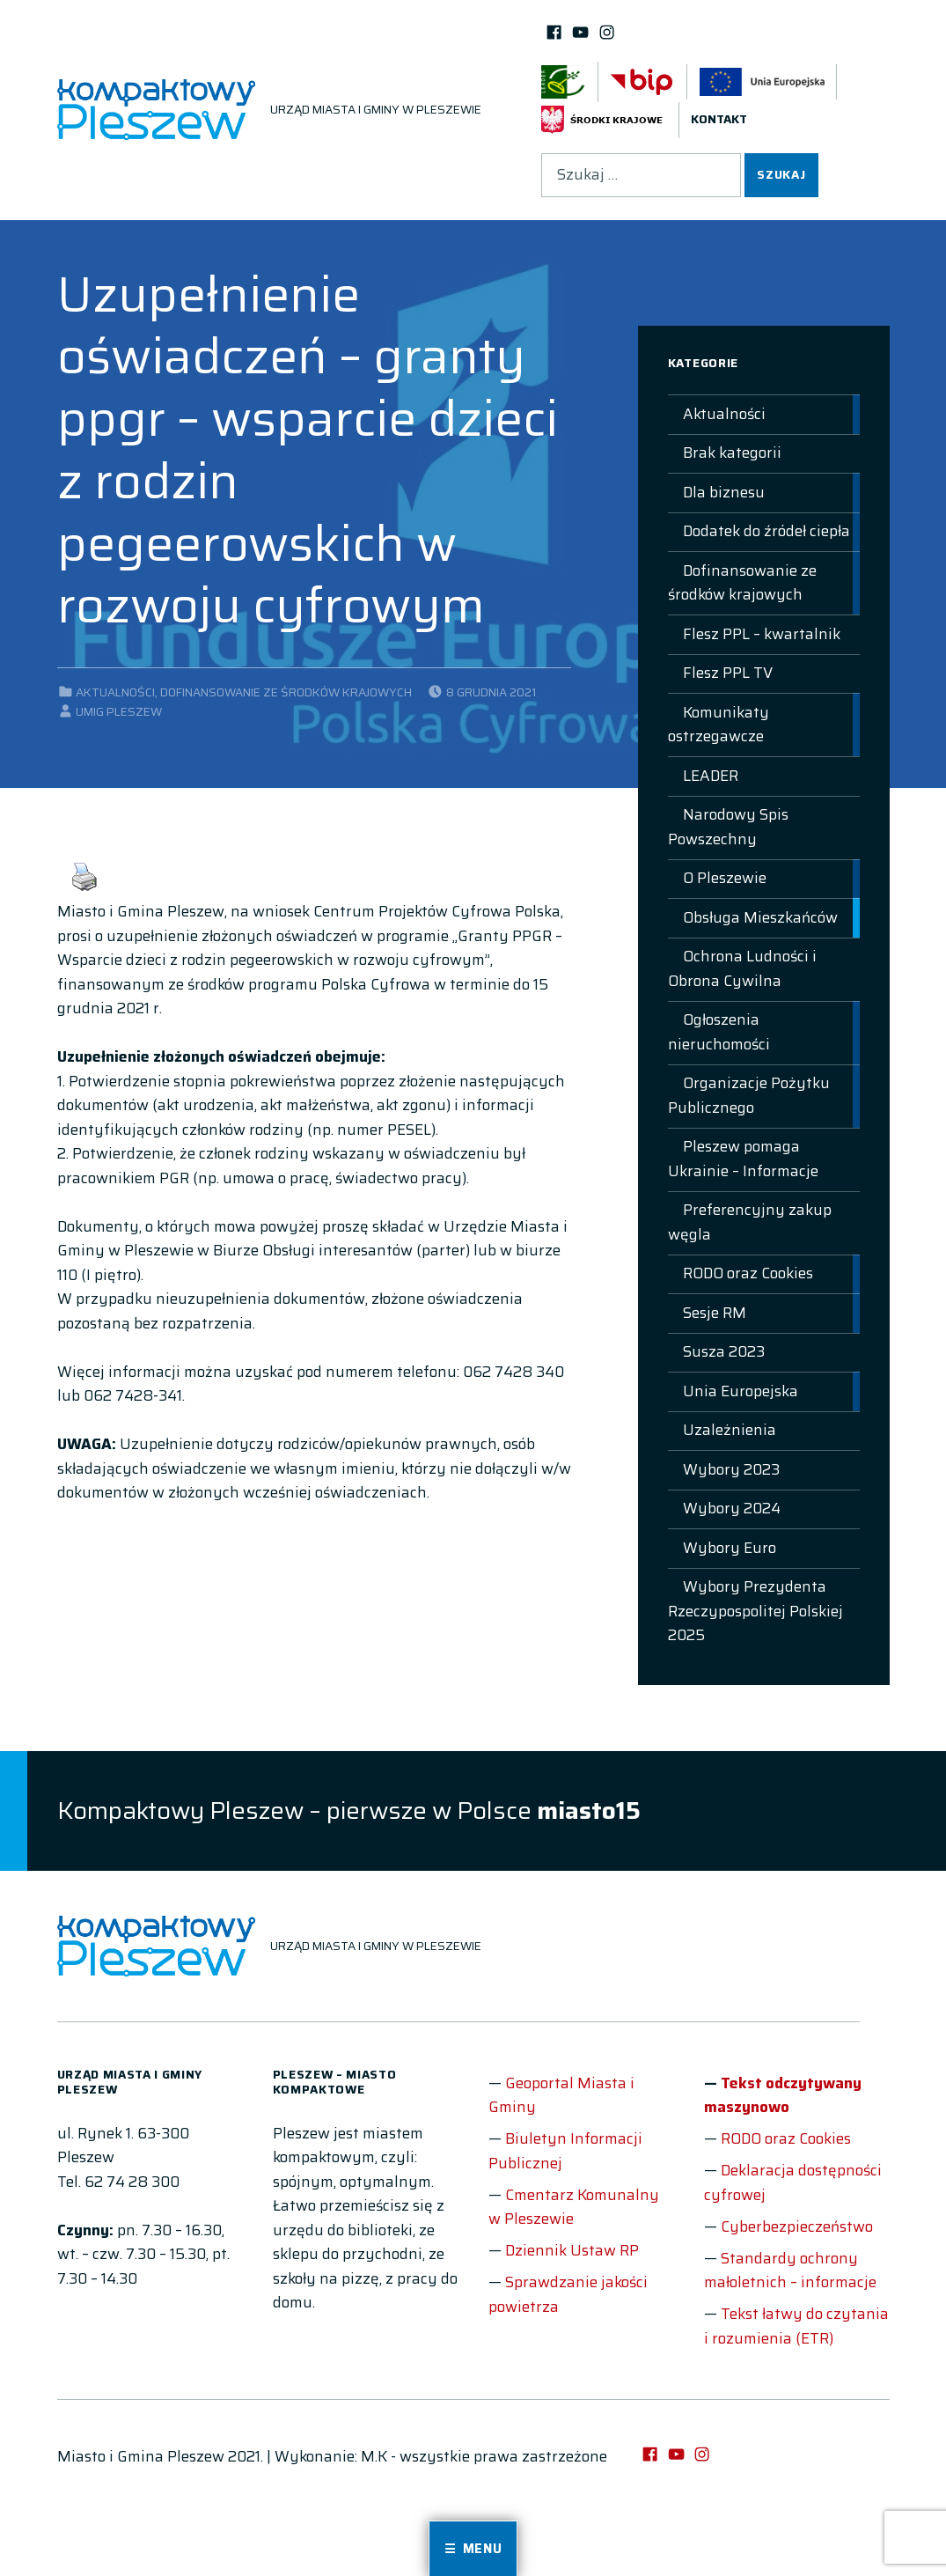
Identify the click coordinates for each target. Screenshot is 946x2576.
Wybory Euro (729, 1547)
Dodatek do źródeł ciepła (766, 530)
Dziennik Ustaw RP (572, 2250)
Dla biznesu (724, 492)
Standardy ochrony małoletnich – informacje (790, 2270)
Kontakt (719, 119)
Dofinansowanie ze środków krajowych (286, 692)
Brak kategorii (732, 452)
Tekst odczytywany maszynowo (783, 2095)
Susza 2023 (724, 1351)
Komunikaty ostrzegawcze (718, 724)
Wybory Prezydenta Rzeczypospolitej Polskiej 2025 (755, 1610)
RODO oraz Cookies (748, 1273)
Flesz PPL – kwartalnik (761, 633)
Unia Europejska (740, 1391)
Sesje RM (714, 1312)
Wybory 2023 (731, 1469)
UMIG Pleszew (119, 712)
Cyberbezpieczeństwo (797, 2226)
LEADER (710, 775)
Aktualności (115, 692)
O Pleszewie (724, 877)
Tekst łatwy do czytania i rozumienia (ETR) (796, 2326)
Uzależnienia (729, 1429)
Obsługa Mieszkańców (760, 917)
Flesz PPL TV (728, 672)
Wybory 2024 (732, 1508)
